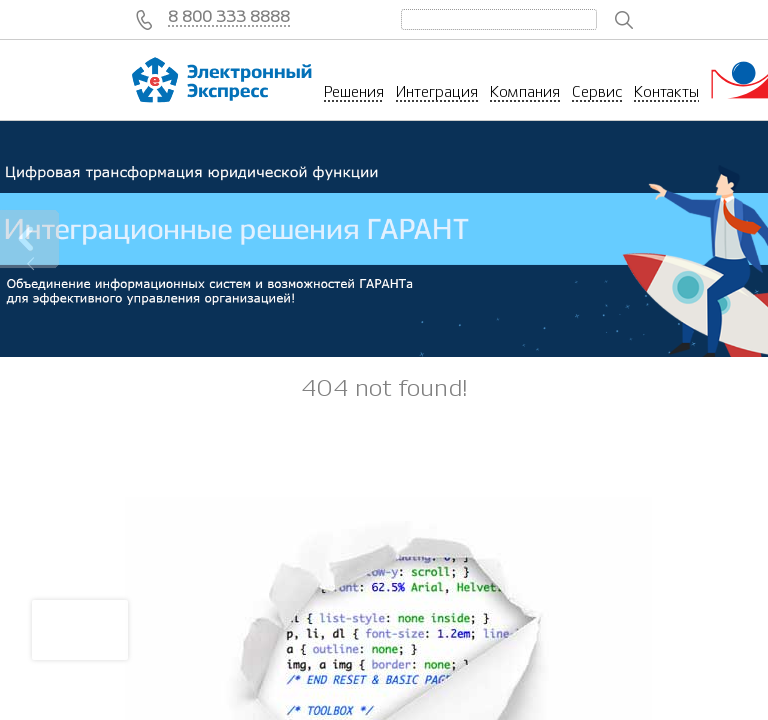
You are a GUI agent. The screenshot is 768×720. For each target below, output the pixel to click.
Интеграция (437, 92)
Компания (525, 92)
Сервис (597, 92)
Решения (354, 92)
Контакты (666, 92)
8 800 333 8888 (229, 17)
